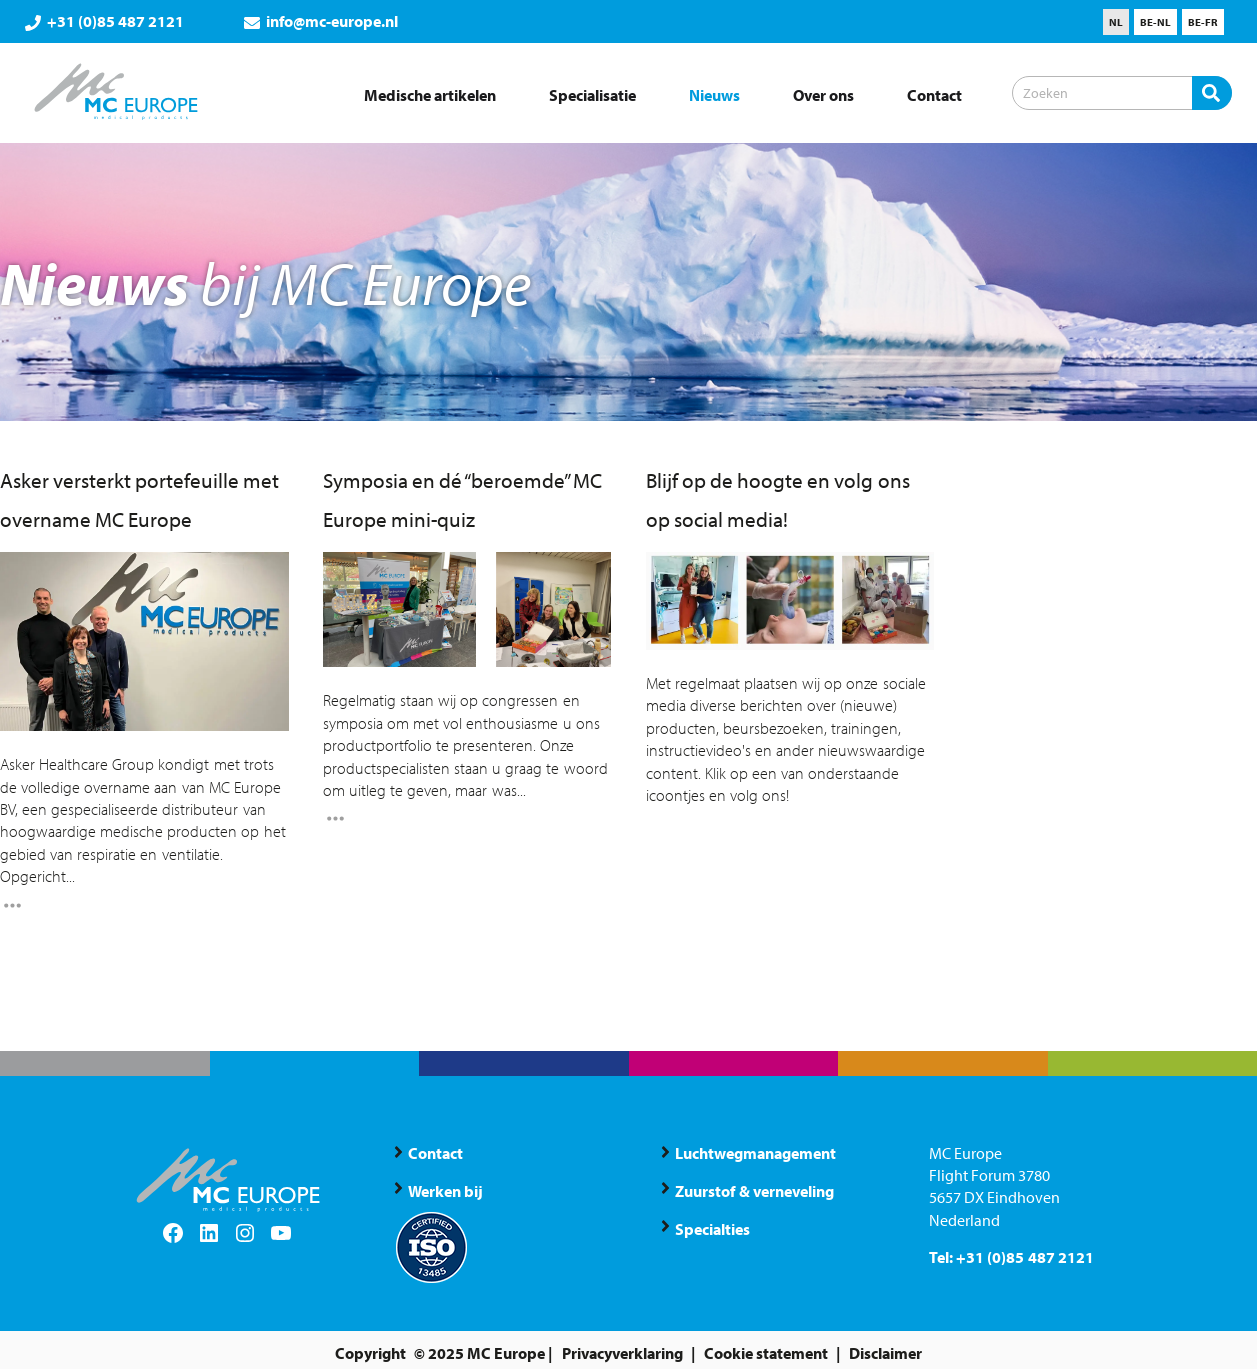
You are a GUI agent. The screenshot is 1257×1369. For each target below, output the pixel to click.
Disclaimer (885, 1353)
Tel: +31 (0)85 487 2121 (1011, 1257)
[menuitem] (1116, 22)
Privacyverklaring (622, 1353)
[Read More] (12, 908)
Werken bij (445, 1191)
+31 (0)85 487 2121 (104, 21)
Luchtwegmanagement (755, 1153)
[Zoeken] (1122, 93)
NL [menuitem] (1116, 22)
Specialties (712, 1229)
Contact (435, 1153)
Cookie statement (766, 1353)
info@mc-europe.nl (321, 21)
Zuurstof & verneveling (754, 1191)
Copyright (370, 1353)
